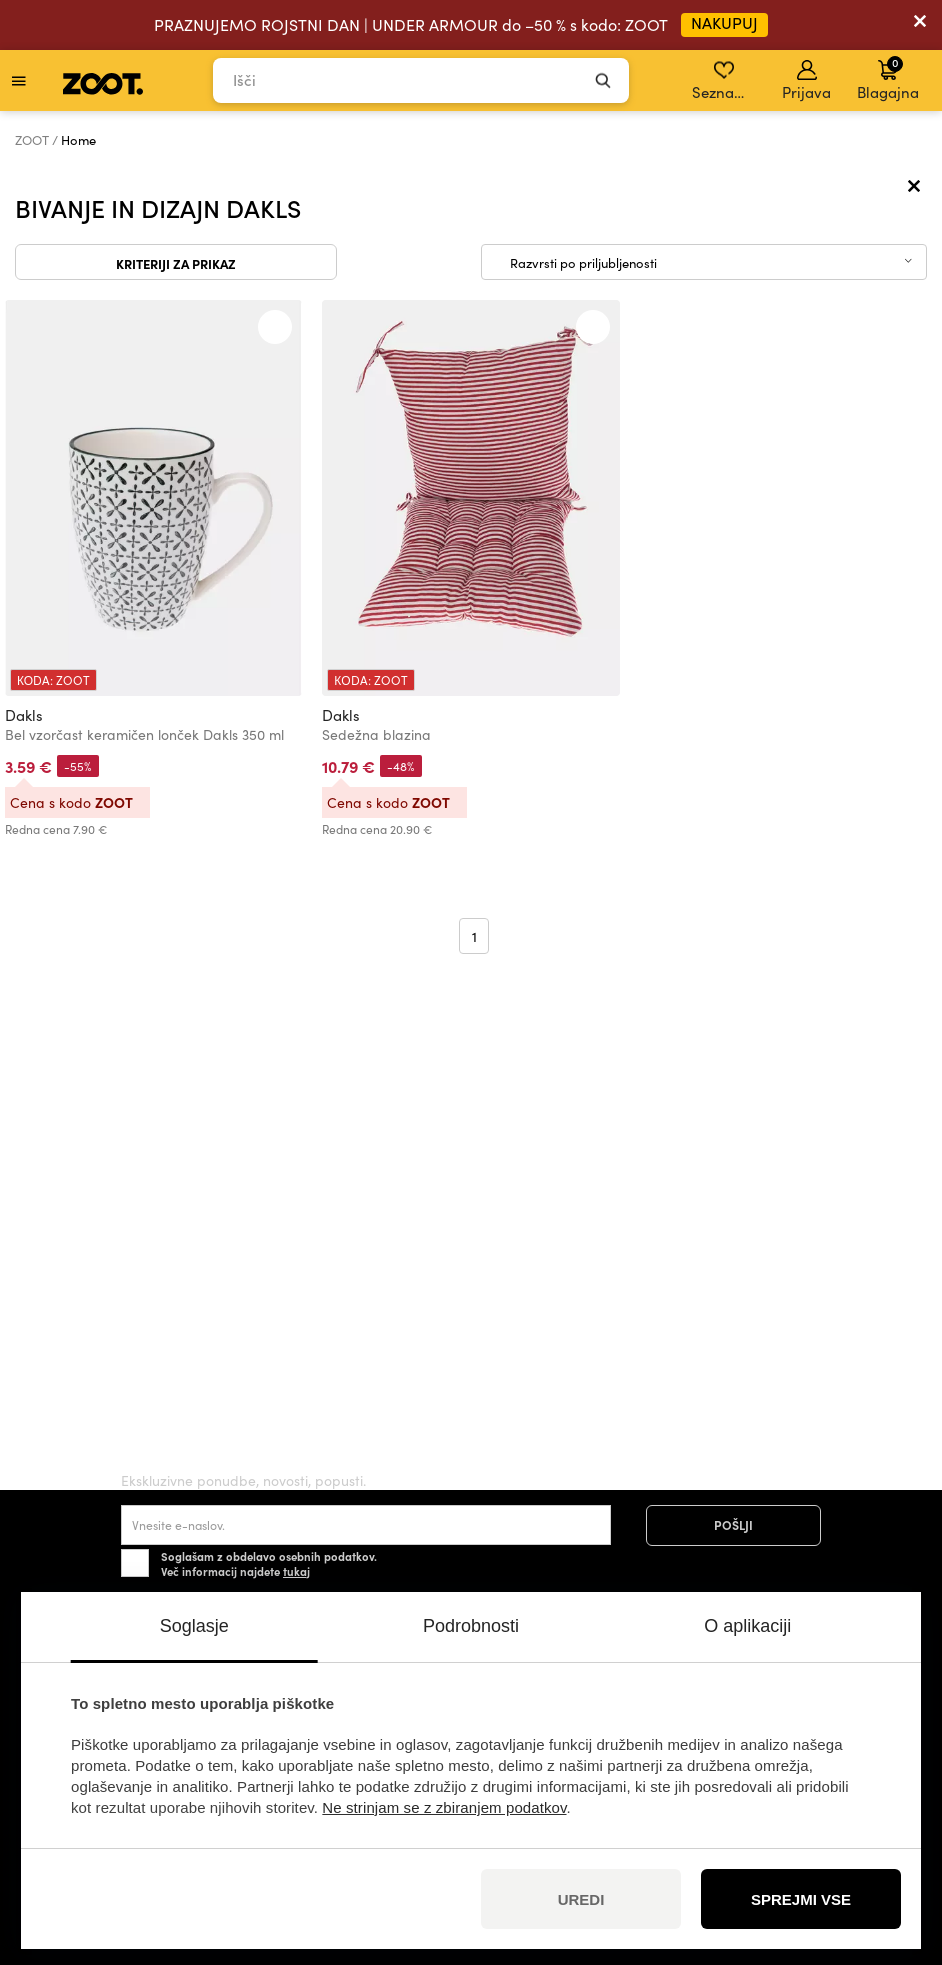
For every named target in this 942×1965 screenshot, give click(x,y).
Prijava (806, 81)
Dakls (24, 715)
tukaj (296, 1571)
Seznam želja (725, 81)
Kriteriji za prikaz (176, 263)
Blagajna (888, 78)
